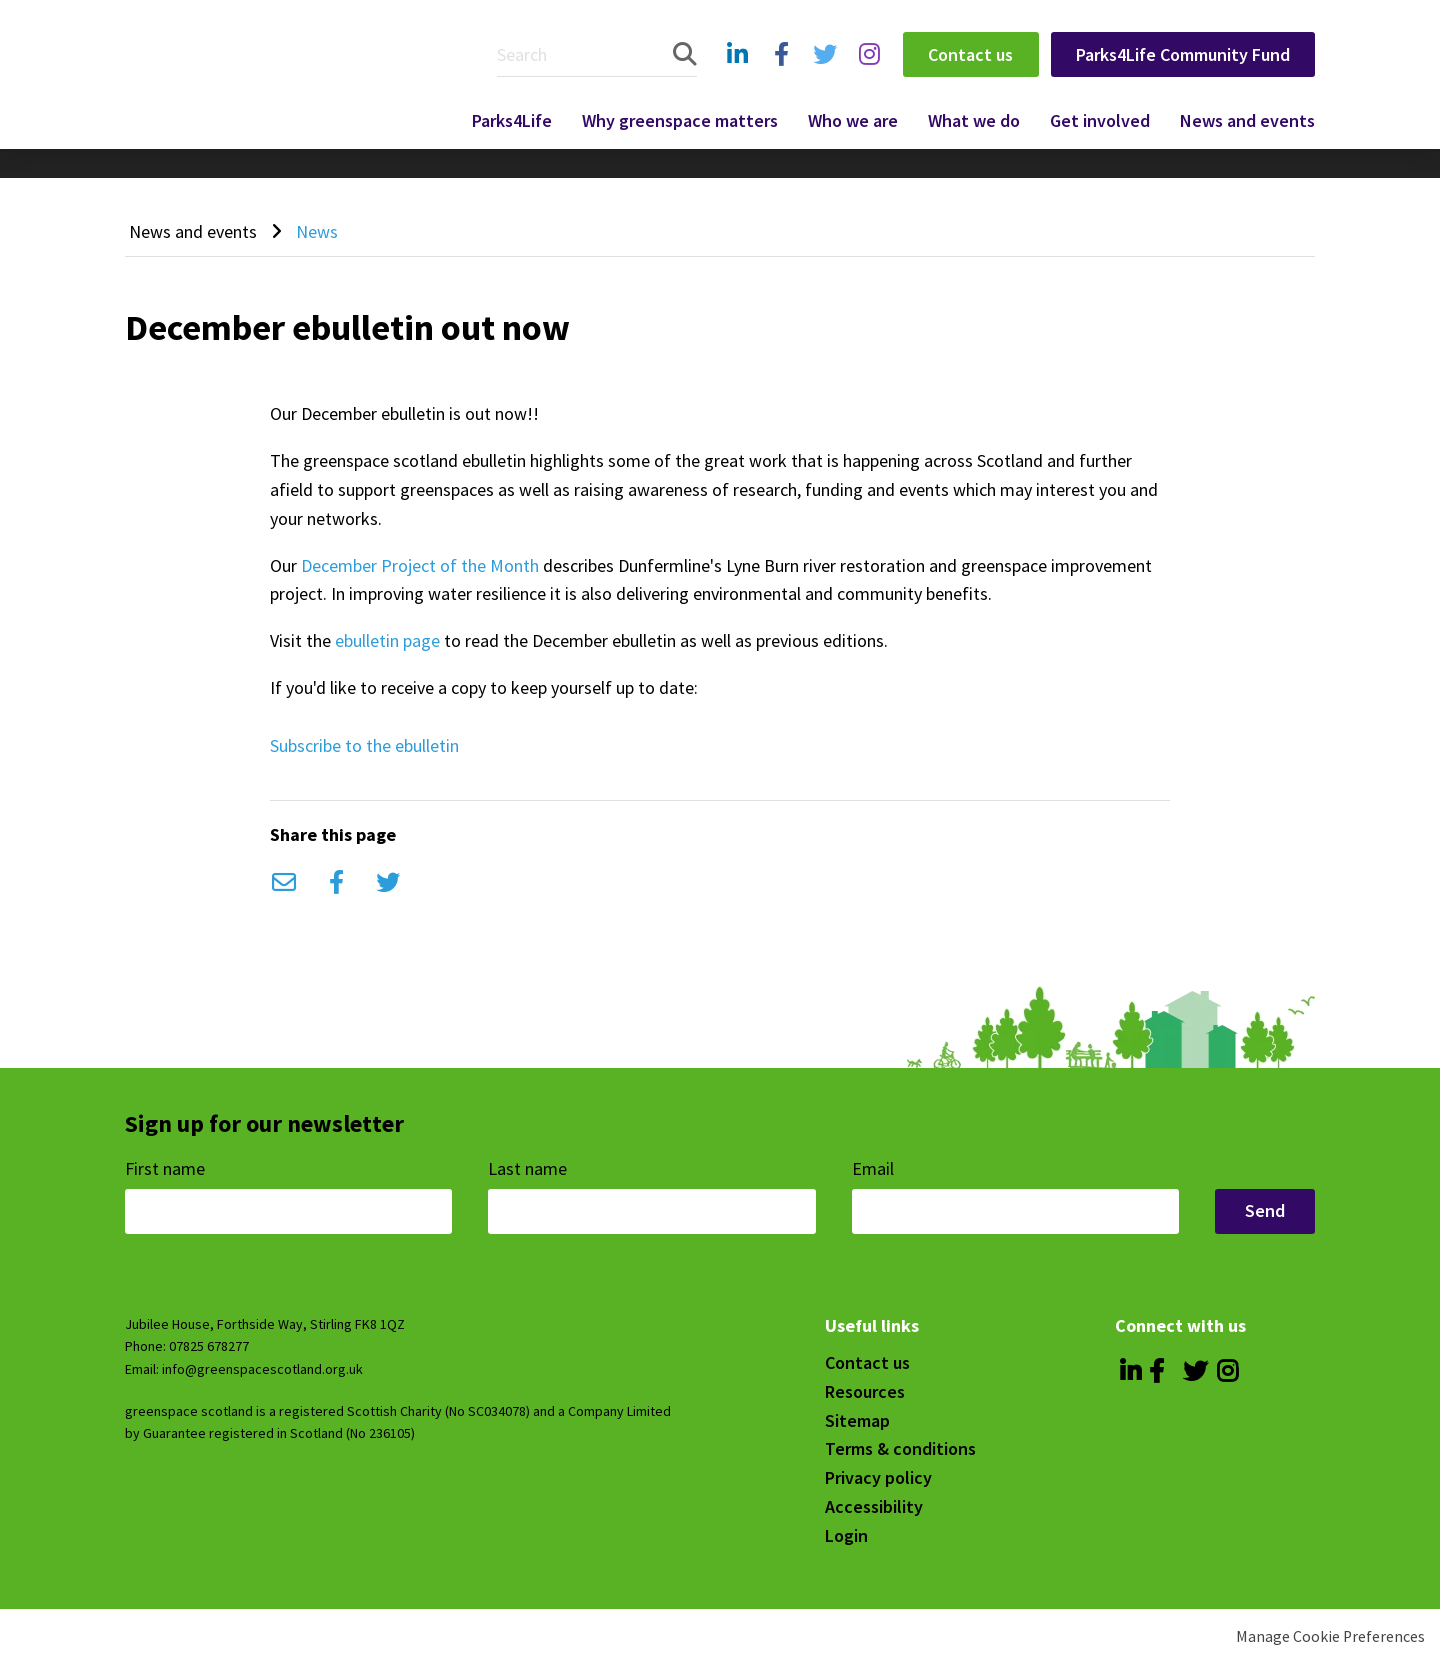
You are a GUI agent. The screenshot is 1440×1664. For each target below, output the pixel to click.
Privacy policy (878, 1477)
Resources (865, 1391)
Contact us (970, 54)
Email (284, 882)
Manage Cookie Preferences (1330, 1636)
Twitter (822, 75)
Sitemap (857, 1420)
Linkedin (737, 75)
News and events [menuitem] (1247, 120)
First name (167, 1168)
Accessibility (874, 1506)
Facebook (780, 75)
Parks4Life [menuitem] (512, 120)
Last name (529, 1168)
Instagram (869, 75)
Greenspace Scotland (273, 73)
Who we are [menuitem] (853, 120)
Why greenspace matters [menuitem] (680, 120)
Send (1265, 1210)
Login (846, 1535)
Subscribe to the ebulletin (364, 745)
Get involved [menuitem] (1100, 120)
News (317, 231)
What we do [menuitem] (974, 120)
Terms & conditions (900, 1448)
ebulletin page (387, 640)
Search (685, 54)
